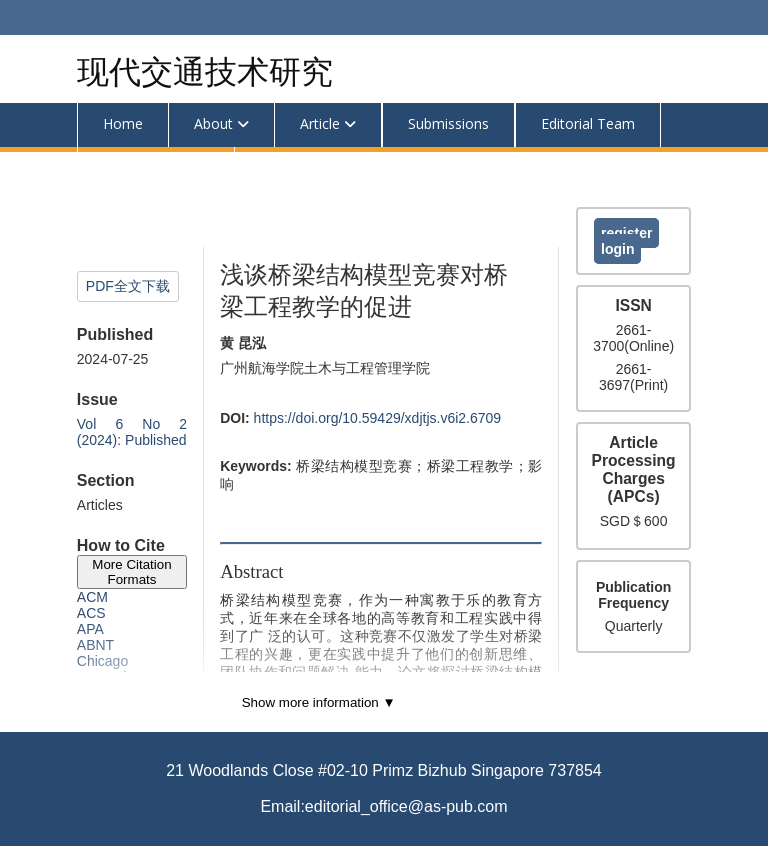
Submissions (448, 123)
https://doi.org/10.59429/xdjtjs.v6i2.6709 (378, 418)
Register (626, 233)
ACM (92, 597)
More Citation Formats (131, 572)
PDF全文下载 (128, 286)
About (213, 123)
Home (123, 123)
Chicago (102, 661)
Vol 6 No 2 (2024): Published (132, 432)
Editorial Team (588, 123)
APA (90, 629)
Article (320, 123)
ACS (91, 613)
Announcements (156, 167)
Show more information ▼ (319, 702)
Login (617, 249)
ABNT (95, 645)
